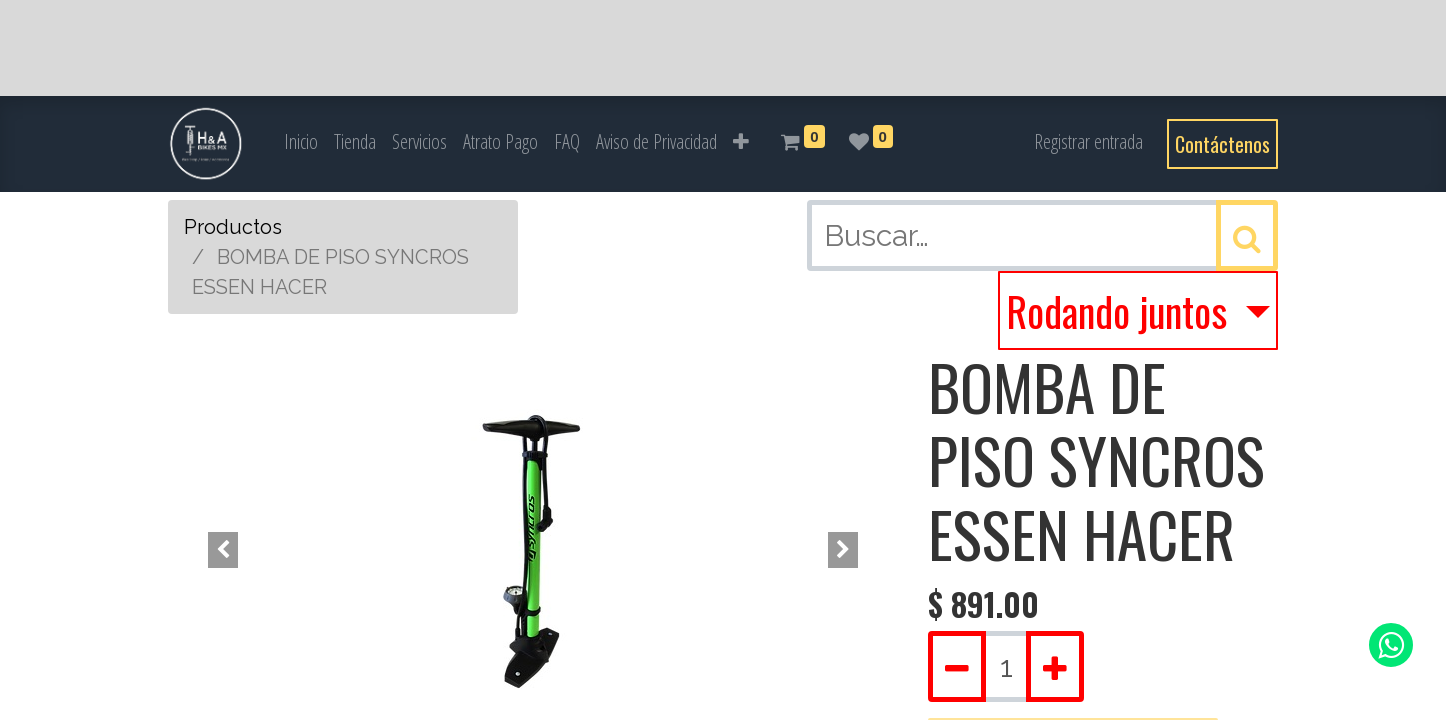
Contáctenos (1222, 144)
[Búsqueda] (1247, 235)
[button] (741, 142)
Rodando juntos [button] (1121, 311)
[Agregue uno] (1055, 666)
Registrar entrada (1088, 141)
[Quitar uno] (957, 666)
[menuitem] (301, 142)
